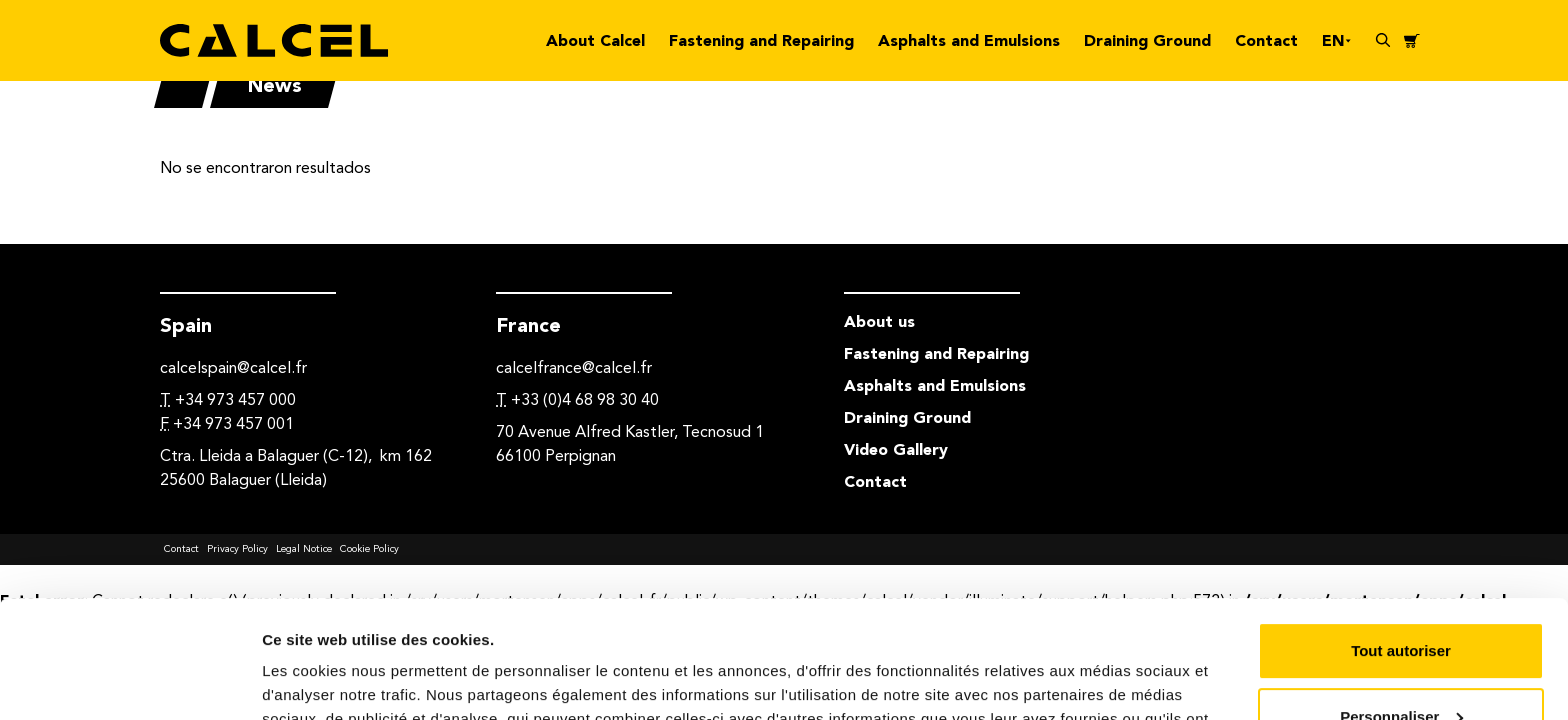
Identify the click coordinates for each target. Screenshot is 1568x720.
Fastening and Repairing (761, 40)
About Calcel (595, 40)
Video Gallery (896, 449)
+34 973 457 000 (235, 399)
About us (879, 321)
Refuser (1401, 664)
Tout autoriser (1401, 533)
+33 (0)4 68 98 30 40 (585, 399)
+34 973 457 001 (233, 423)
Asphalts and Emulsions (969, 40)
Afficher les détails (329, 680)
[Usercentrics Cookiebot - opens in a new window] (129, 681)
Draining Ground (1147, 40)
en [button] (1336, 40)
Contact (1266, 40)
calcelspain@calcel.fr (233, 367)
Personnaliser (1401, 598)
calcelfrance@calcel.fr (574, 367)
